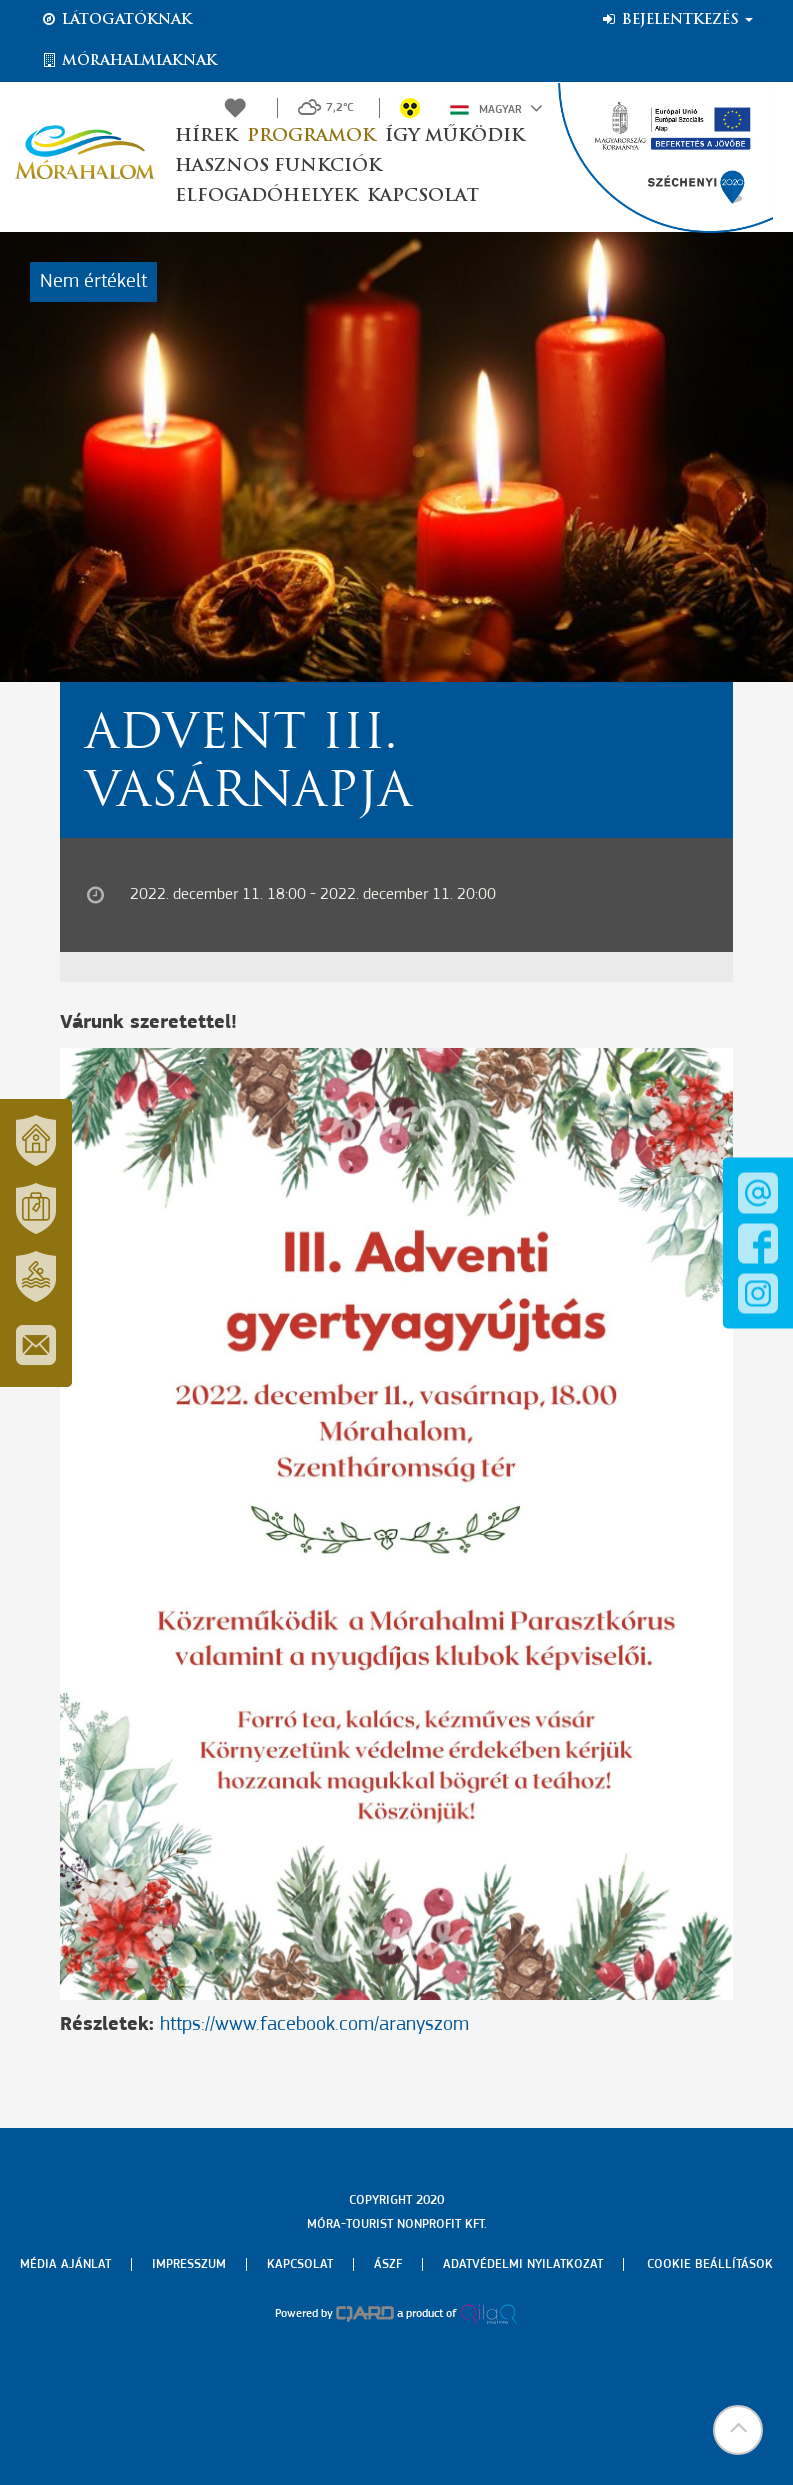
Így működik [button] (454, 136)
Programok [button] (311, 136)
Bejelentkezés (676, 20)
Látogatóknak (116, 20)
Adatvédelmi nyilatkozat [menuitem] (523, 2264)
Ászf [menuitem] (388, 2264)
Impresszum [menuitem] (189, 2264)
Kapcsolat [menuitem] (300, 2264)
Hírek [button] (206, 136)
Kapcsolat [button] (423, 196)
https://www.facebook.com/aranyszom (314, 2025)
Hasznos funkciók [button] (278, 166)
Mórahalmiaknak (128, 61)
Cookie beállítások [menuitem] (710, 2264)
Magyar (496, 108)
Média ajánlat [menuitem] (65, 2264)
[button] (738, 2430)
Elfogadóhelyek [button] (266, 196)
